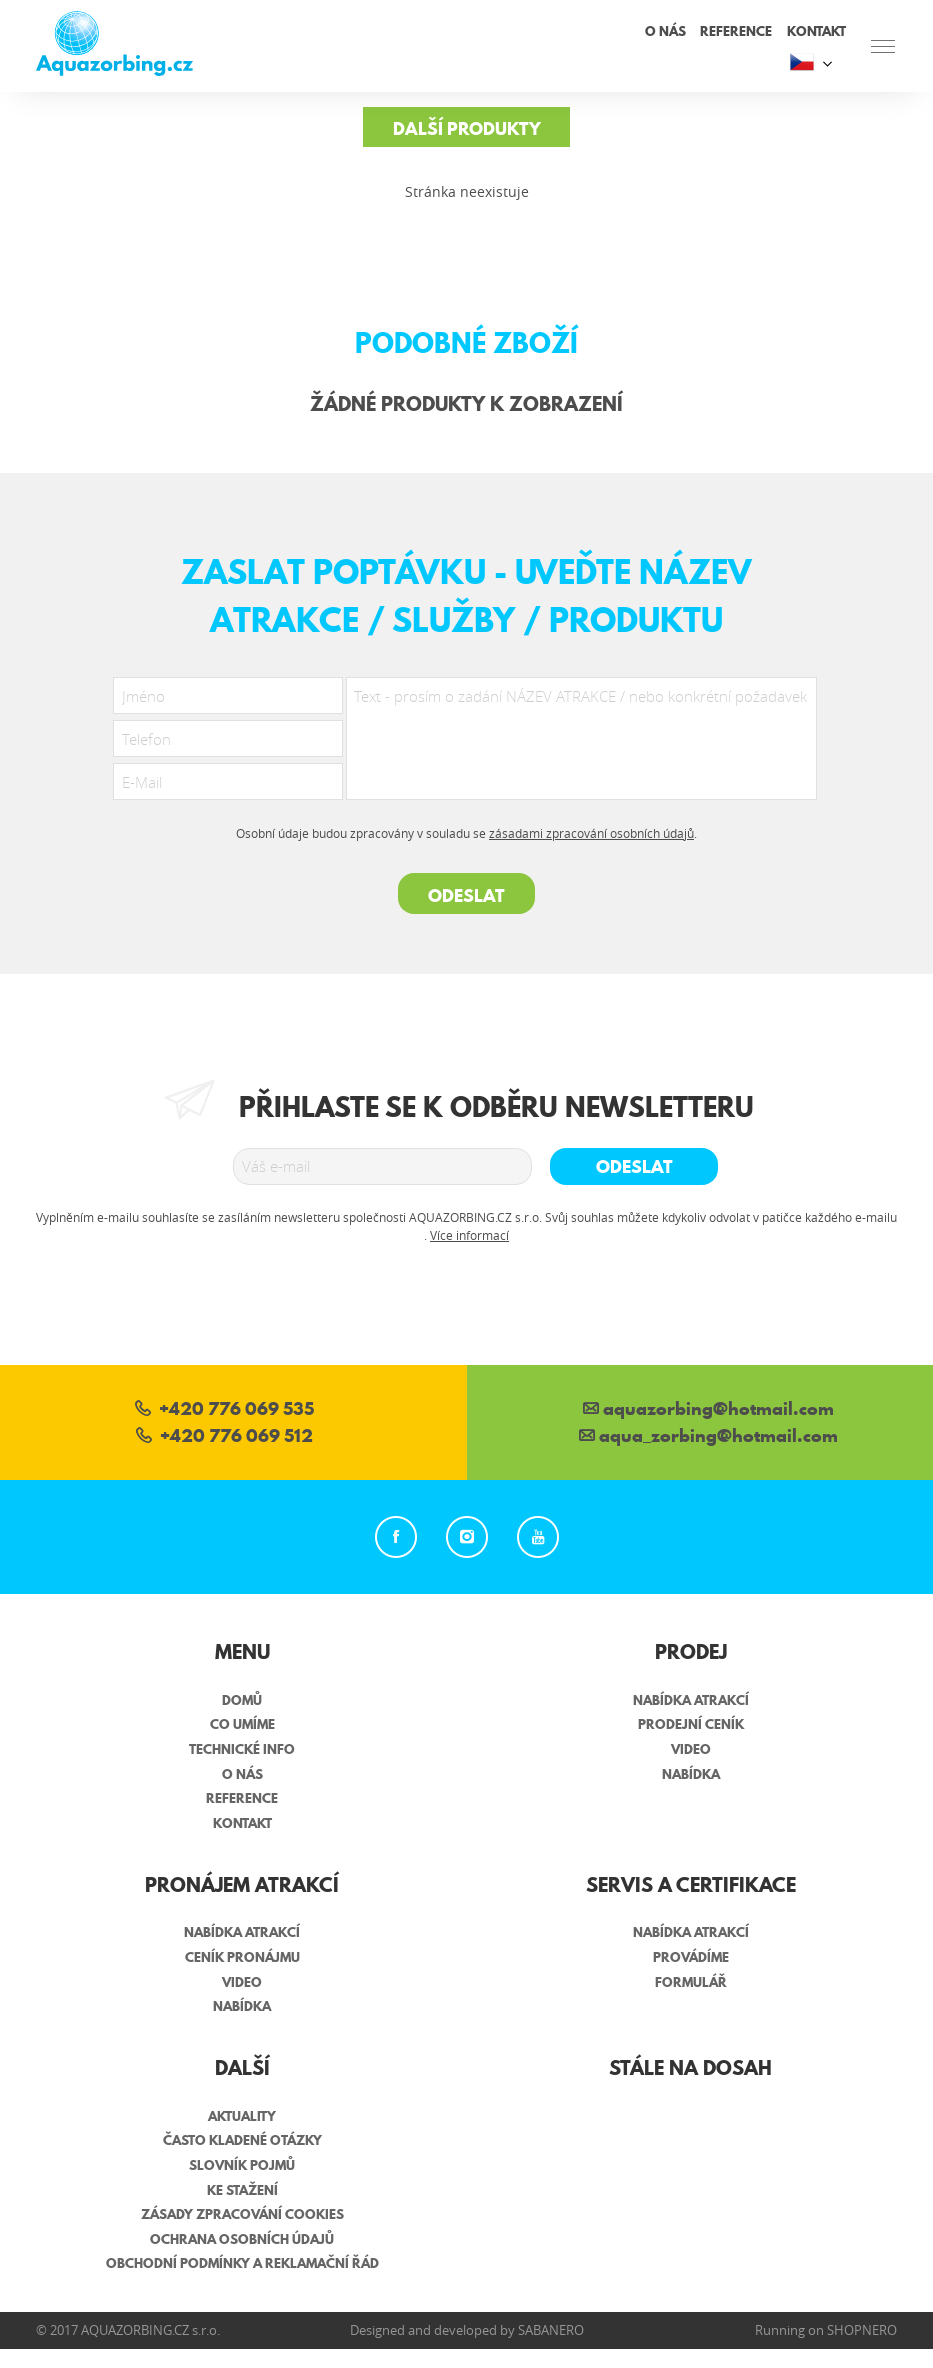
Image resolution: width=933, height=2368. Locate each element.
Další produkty (467, 128)
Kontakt (816, 31)
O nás (665, 31)
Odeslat (466, 895)
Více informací (469, 1235)
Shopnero (862, 2330)
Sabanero (551, 2330)
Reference (736, 31)
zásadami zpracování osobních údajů (591, 833)
